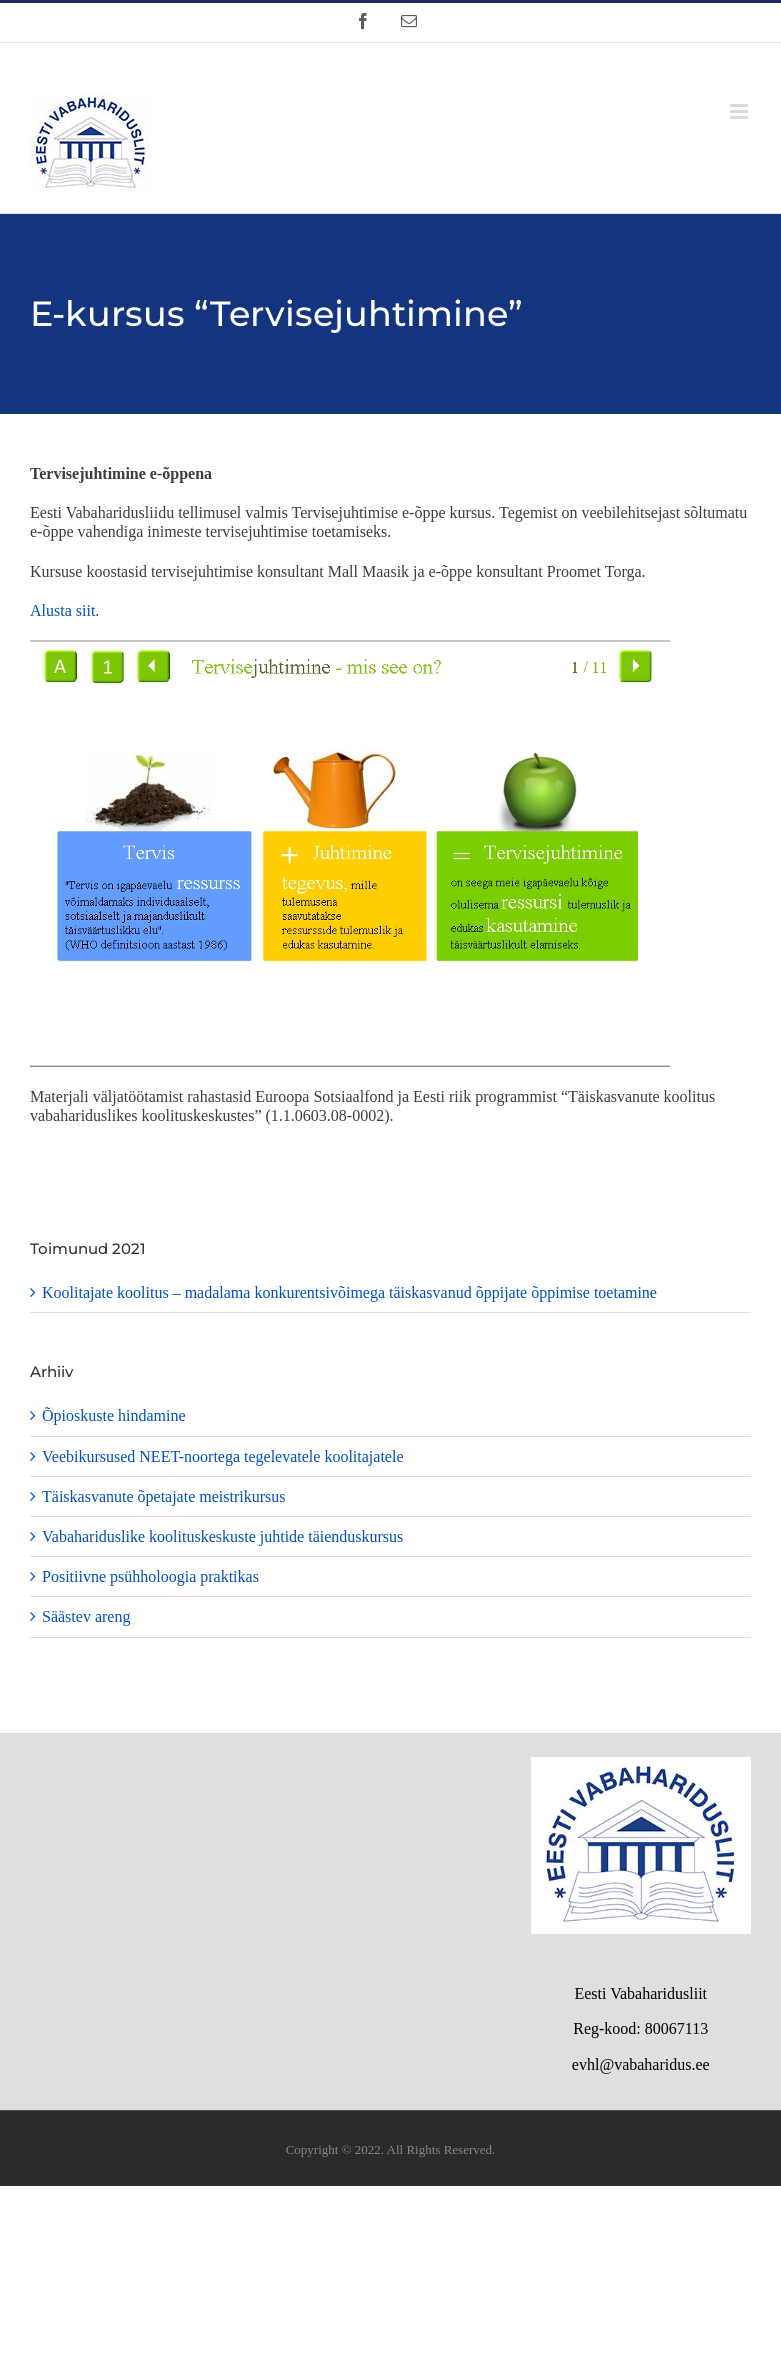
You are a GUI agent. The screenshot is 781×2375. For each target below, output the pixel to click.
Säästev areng (86, 1616)
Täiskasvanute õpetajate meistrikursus (163, 1496)
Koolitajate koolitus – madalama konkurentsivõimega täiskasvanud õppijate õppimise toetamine (349, 1292)
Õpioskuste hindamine (114, 1415)
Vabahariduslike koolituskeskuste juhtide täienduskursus (222, 1536)
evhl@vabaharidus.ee (641, 2064)
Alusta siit (62, 610)
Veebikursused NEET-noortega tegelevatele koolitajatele (223, 1456)
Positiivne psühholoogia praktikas (150, 1576)
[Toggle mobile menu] (740, 111)
